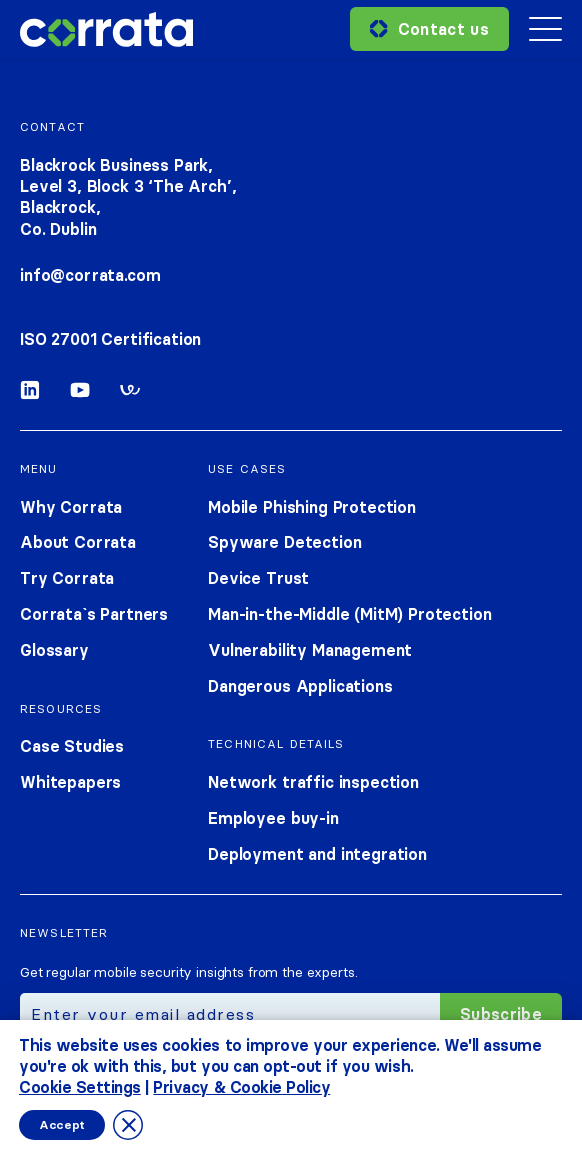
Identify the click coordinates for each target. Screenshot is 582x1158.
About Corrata (78, 542)
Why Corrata (71, 507)
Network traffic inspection (313, 782)
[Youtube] (80, 394)
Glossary (54, 650)
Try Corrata (67, 578)
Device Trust (258, 578)
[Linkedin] (30, 394)
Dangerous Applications (300, 686)
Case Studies (72, 746)
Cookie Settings (80, 1086)
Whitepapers (70, 782)
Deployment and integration (317, 854)
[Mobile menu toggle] (545, 29)
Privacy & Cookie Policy (241, 1086)
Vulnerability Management (310, 650)
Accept (62, 1124)
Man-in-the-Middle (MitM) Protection (349, 614)
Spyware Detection (284, 542)
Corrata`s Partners (94, 614)
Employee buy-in (273, 818)
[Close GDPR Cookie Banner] (128, 1125)
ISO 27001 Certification (110, 339)
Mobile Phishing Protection (312, 507)
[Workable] (130, 394)
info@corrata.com (90, 275)
